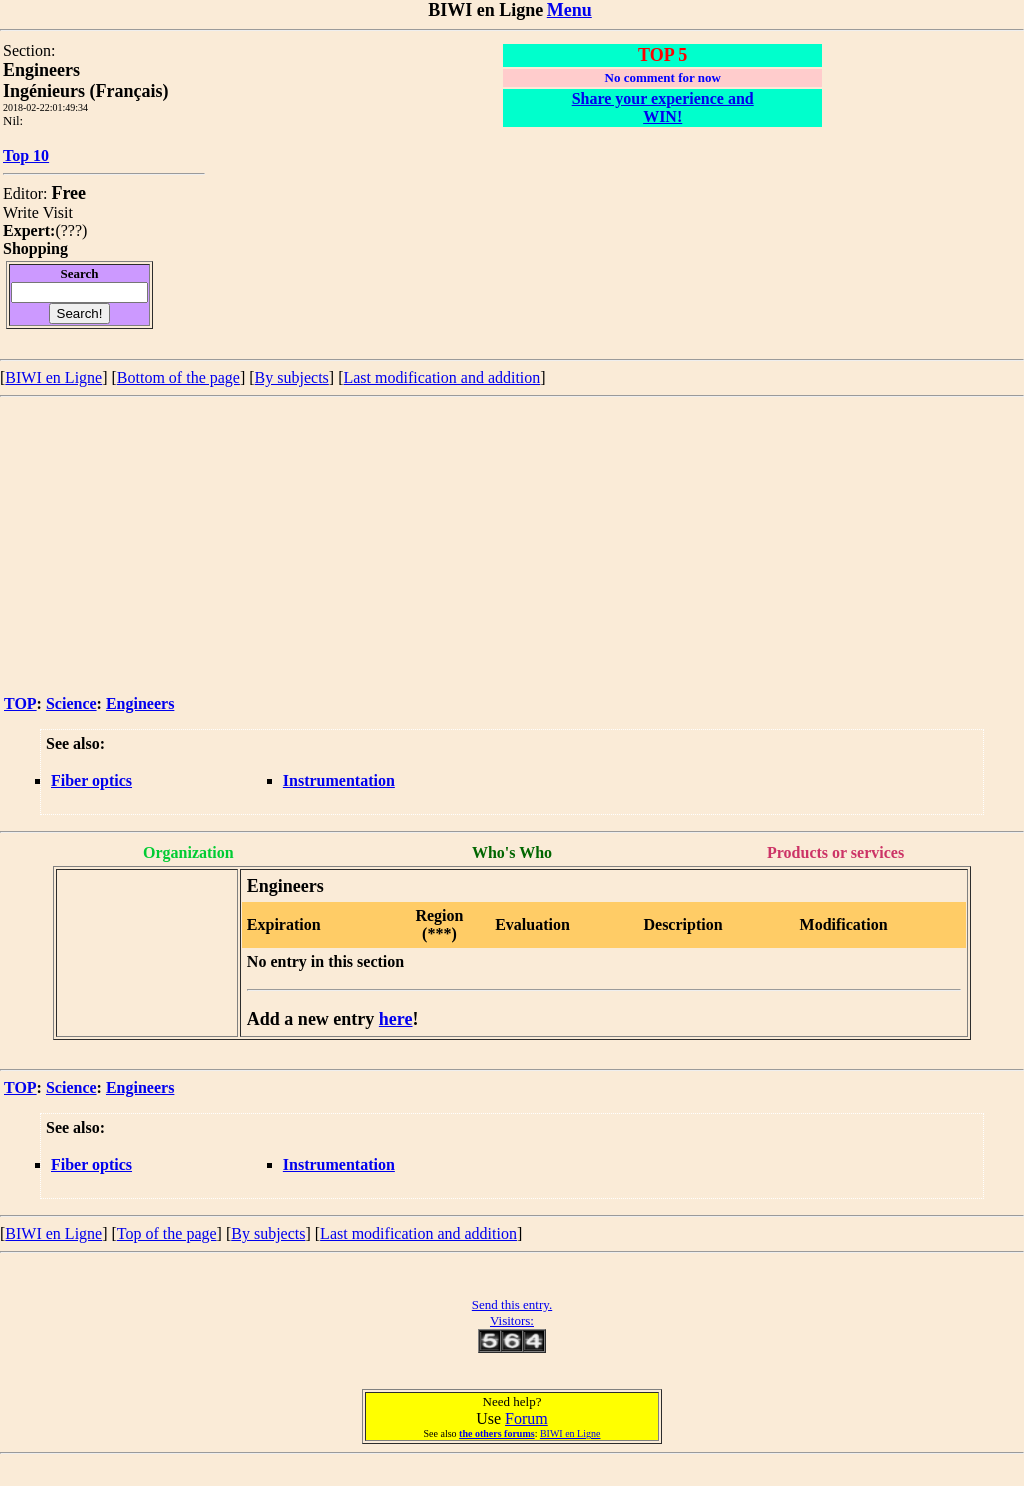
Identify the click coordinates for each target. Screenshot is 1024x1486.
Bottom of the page (178, 377)
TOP (20, 703)
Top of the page (167, 1233)
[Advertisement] (512, 547)
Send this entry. (512, 1304)
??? (71, 230)
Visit (58, 212)
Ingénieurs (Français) (86, 91)
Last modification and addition (441, 377)
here (396, 1019)
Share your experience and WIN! (663, 107)
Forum (526, 1418)
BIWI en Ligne (53, 377)
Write (21, 212)
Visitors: (512, 1320)
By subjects (292, 377)
